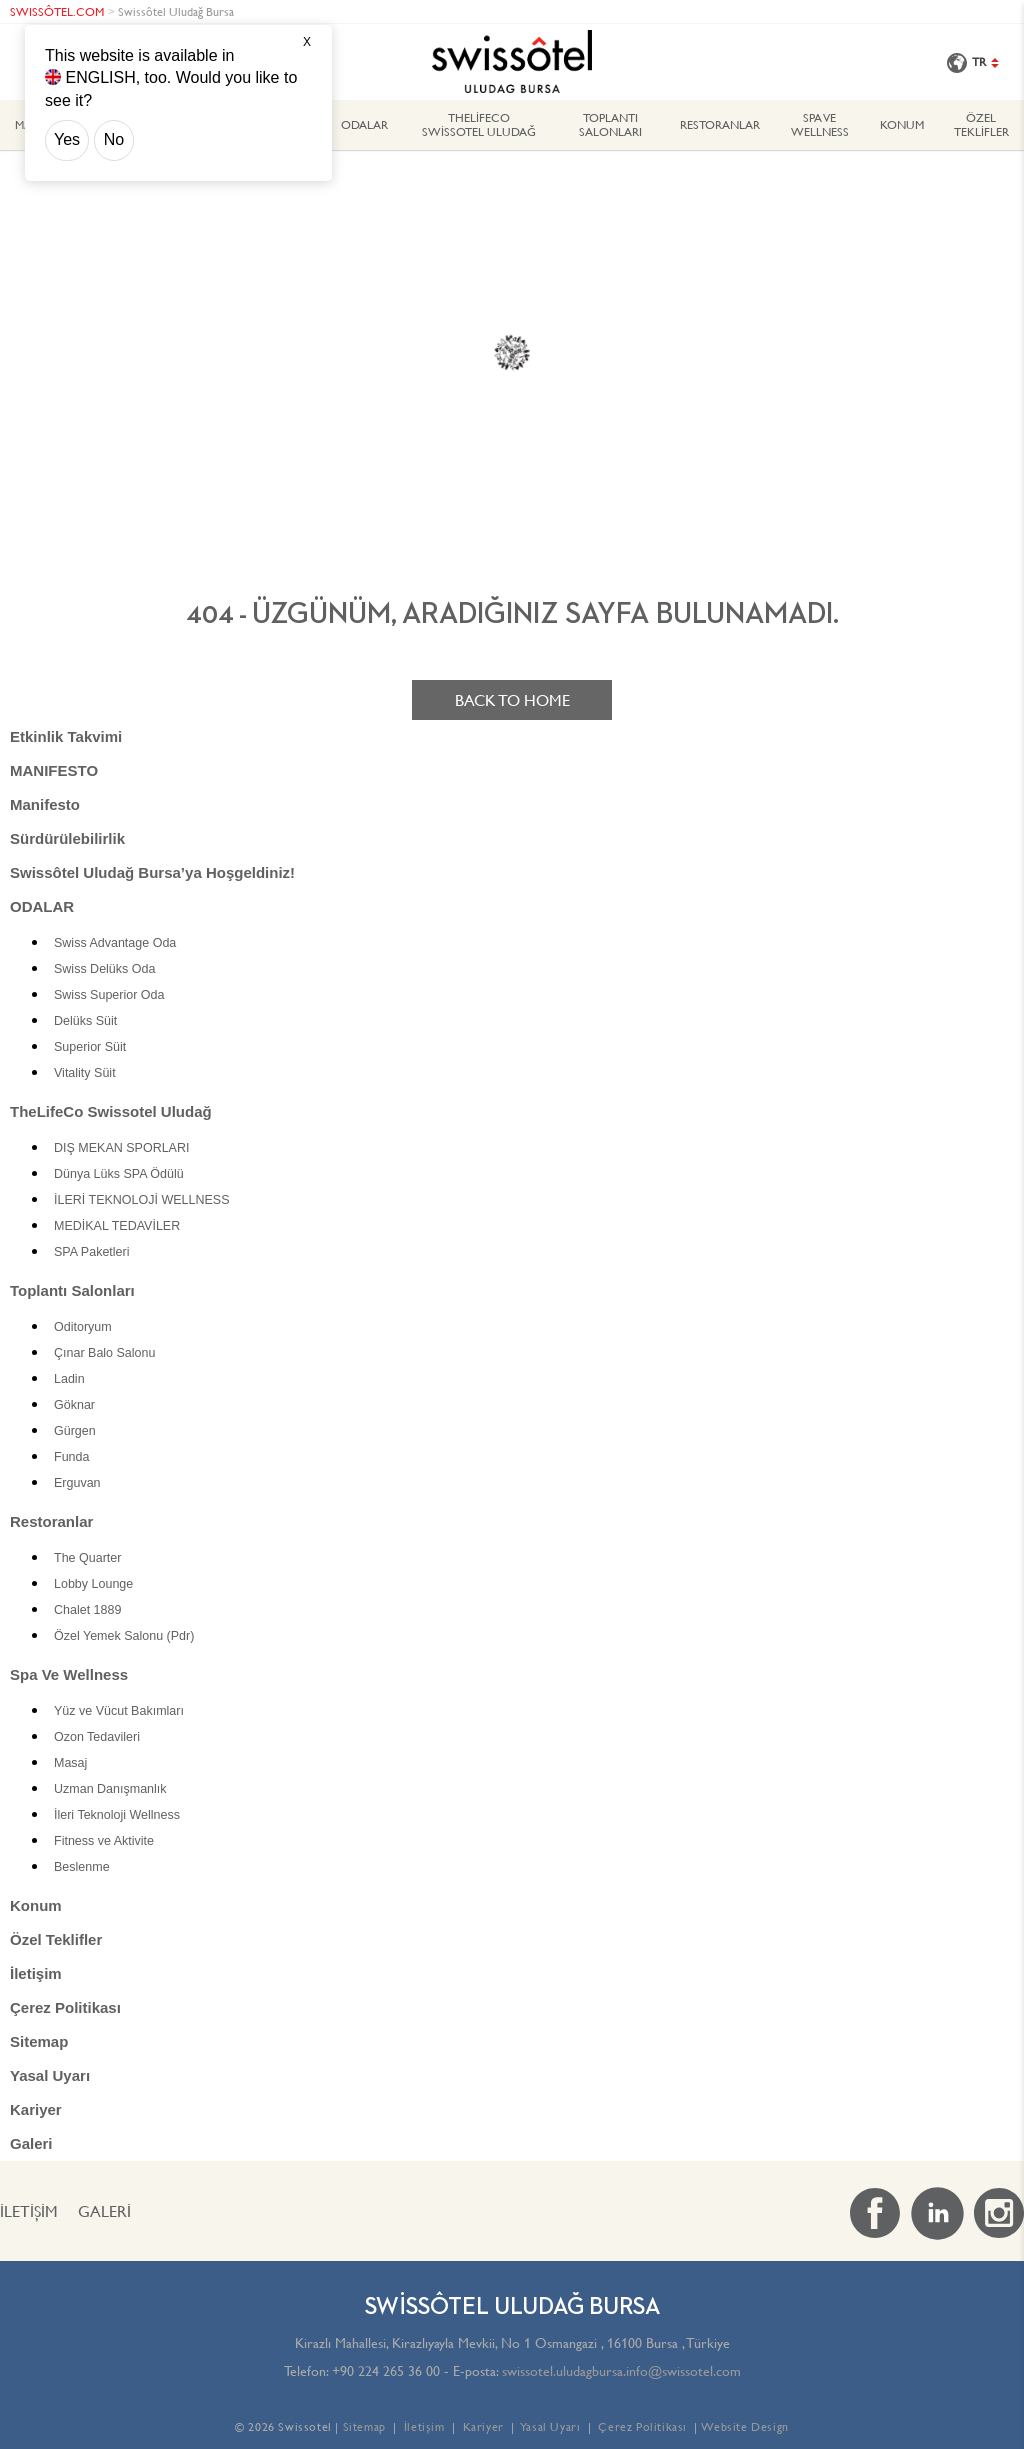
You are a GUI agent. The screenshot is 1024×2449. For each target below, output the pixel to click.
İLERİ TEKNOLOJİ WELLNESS (142, 1200)
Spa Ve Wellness (820, 124)
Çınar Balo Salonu (104, 1353)
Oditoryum (83, 1327)
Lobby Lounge (93, 1584)
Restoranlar (720, 124)
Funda (71, 1457)
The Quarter (87, 1558)
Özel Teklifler (981, 124)
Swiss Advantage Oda (115, 943)
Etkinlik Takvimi (66, 736)
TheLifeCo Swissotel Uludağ (479, 124)
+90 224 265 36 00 (386, 2371)
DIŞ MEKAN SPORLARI (121, 1148)
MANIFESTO (54, 770)
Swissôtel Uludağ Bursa (176, 11)
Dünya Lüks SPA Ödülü (119, 1174)
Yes (67, 139)
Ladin (69, 1379)
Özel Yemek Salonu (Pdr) (124, 1636)
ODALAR (364, 124)
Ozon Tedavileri (97, 1737)
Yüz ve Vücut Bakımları (119, 1711)
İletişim (36, 1973)
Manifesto (45, 804)
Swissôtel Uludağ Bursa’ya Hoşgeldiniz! (152, 872)
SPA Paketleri (92, 1252)
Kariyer (36, 2109)
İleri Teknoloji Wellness (117, 1815)
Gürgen (75, 1431)
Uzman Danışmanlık (110, 1789)
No (114, 139)
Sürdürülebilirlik (67, 838)
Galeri (31, 2143)
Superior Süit (90, 1047)
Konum (902, 124)
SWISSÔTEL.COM (57, 11)
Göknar (74, 1405)
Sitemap (39, 2041)
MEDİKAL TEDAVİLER (117, 1226)
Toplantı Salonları (610, 124)
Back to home (512, 700)
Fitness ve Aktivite (104, 1841)
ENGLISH (100, 77)
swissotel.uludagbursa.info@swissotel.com (621, 2371)
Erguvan (77, 1483)
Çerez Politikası (65, 2007)
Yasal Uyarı (50, 2075)
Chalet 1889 (87, 1610)
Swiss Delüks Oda (104, 969)
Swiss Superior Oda (109, 995)
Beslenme (82, 1867)
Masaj (70, 1763)
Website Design (744, 2426)
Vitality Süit (85, 1073)
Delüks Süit (85, 1021)
